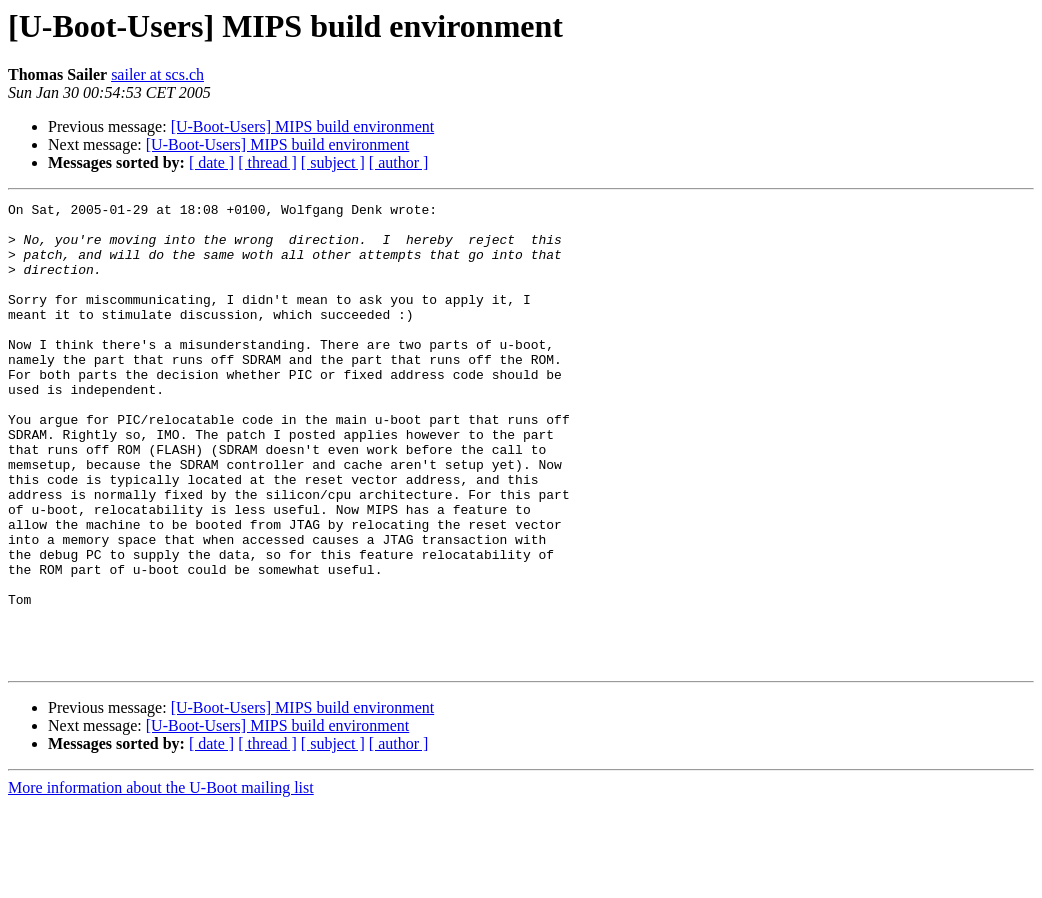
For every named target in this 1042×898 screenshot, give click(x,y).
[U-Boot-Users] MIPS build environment (303, 126)
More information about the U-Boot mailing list (161, 880)
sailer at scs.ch (157, 74)
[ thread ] (267, 162)
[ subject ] (333, 162)
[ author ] (399, 162)
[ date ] (211, 162)
